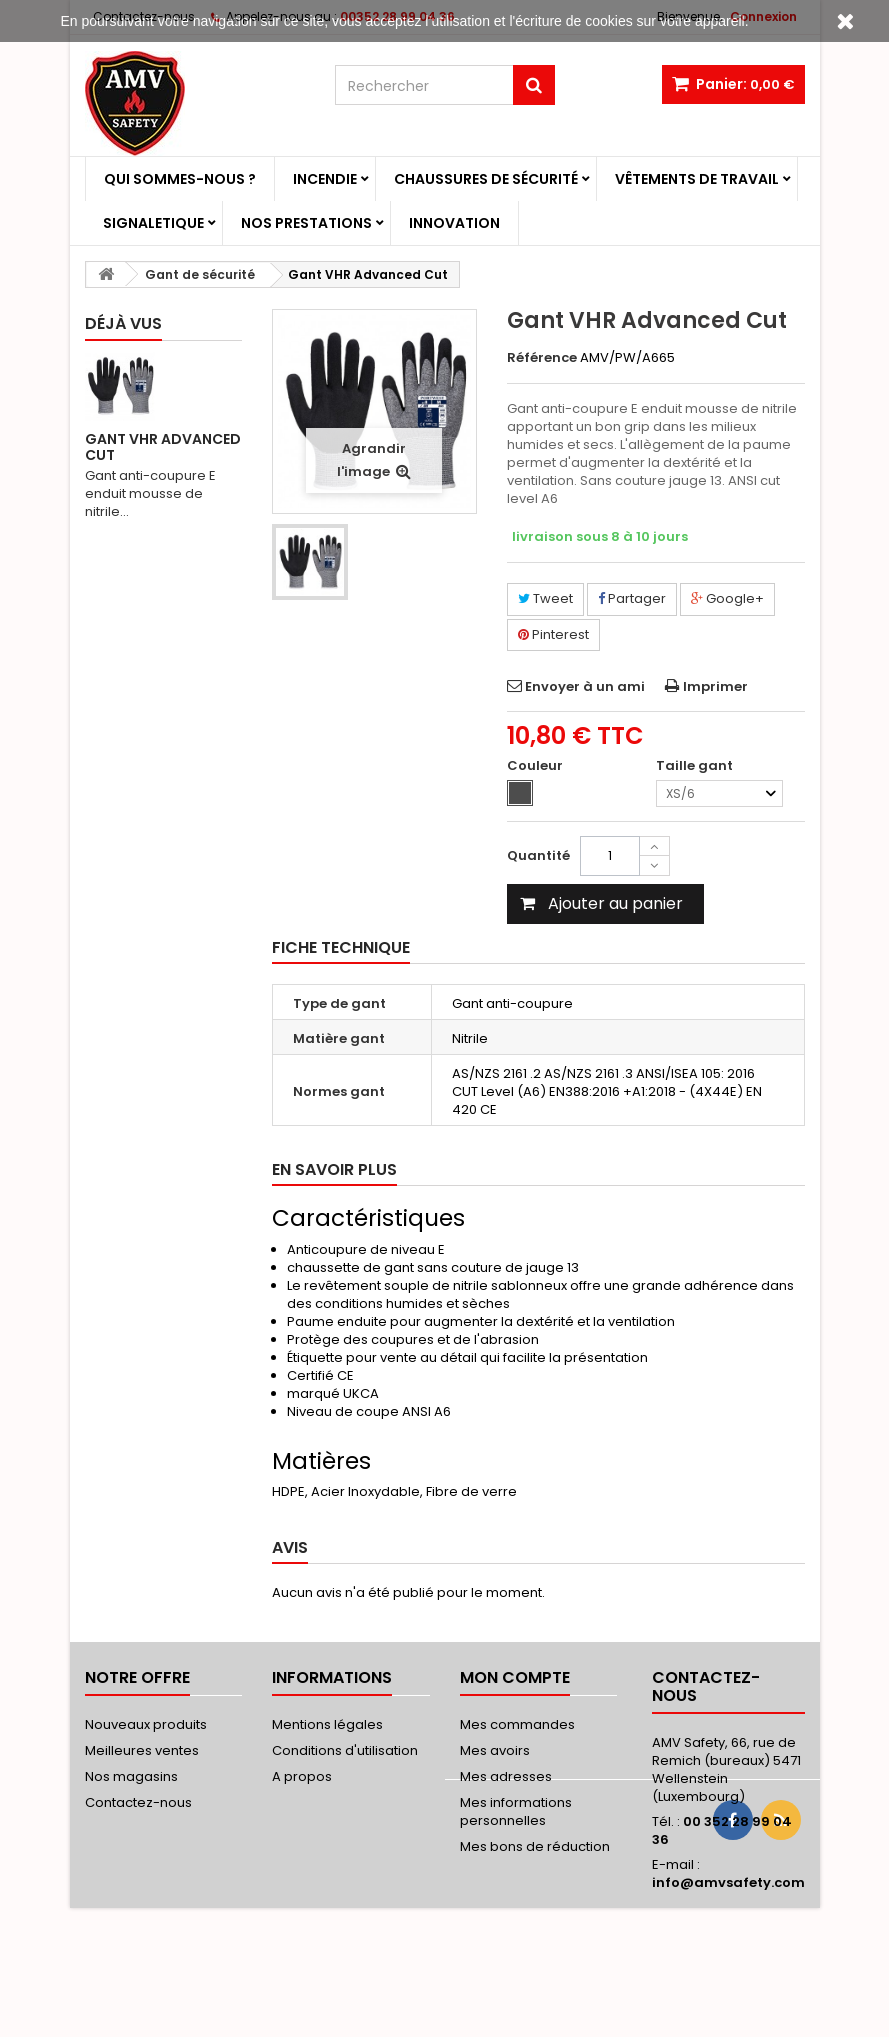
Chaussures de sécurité (486, 179)
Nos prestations (306, 223)
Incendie (325, 179)
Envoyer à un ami (585, 686)
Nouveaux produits (146, 1724)
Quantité (538, 855)
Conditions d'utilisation (345, 1750)
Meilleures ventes (142, 1750)
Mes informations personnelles (516, 1811)
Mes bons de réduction (535, 1846)
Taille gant (696, 766)
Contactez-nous (138, 1802)
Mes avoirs (495, 1750)
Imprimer (715, 686)
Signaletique (153, 223)
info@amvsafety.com (728, 1882)
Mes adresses (506, 1776)
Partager (632, 598)
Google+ (727, 598)
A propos (302, 1776)
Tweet (545, 598)
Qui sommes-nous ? (180, 179)
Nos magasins (131, 1776)
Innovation (454, 223)
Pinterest (553, 634)
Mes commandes (517, 1724)
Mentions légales (327, 1724)
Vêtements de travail (697, 179)
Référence (542, 358)
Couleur (536, 766)
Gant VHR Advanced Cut (163, 447)
